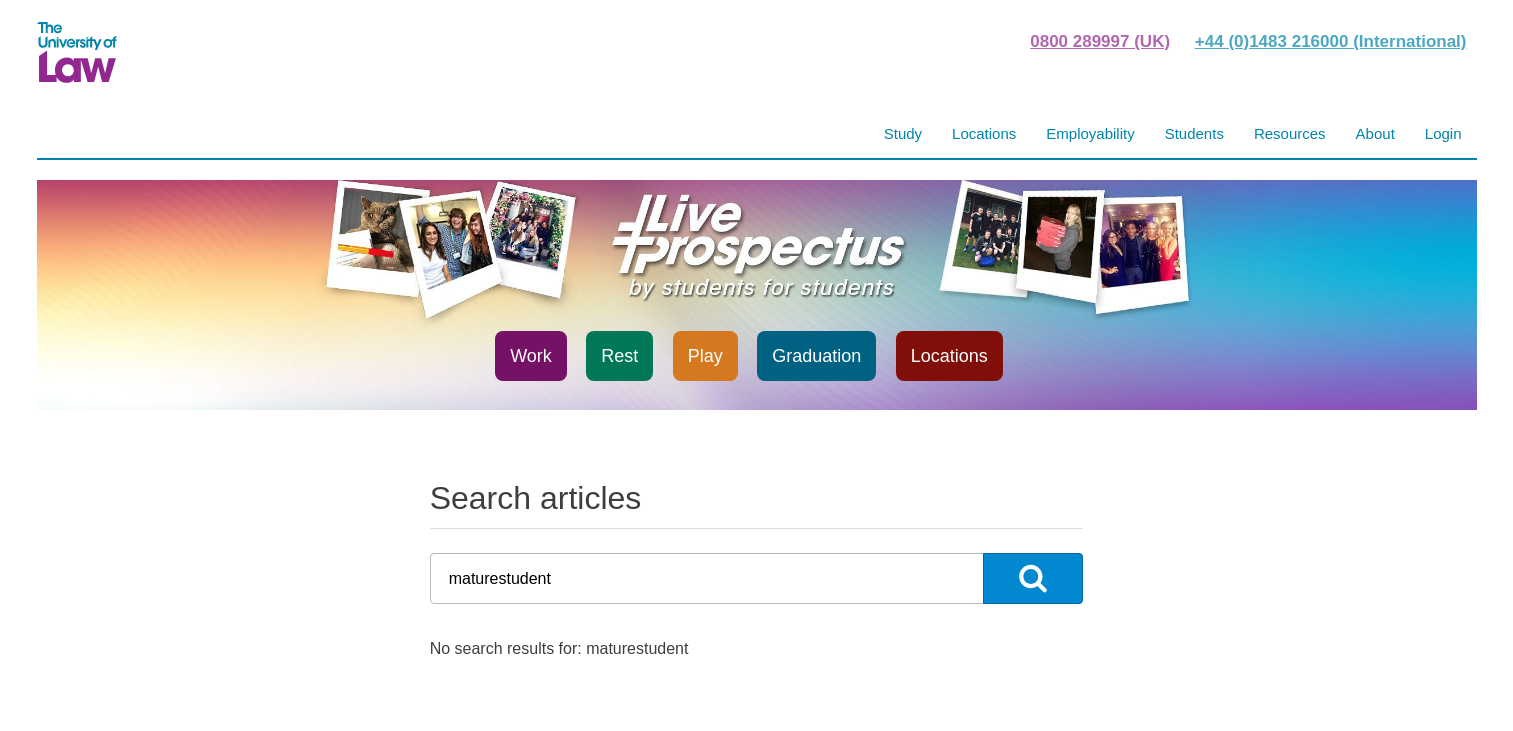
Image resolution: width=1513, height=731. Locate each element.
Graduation (816, 356)
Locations (949, 356)
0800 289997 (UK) (1100, 41)
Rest (619, 356)
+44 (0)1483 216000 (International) (1331, 41)
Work (531, 356)
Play (705, 356)
